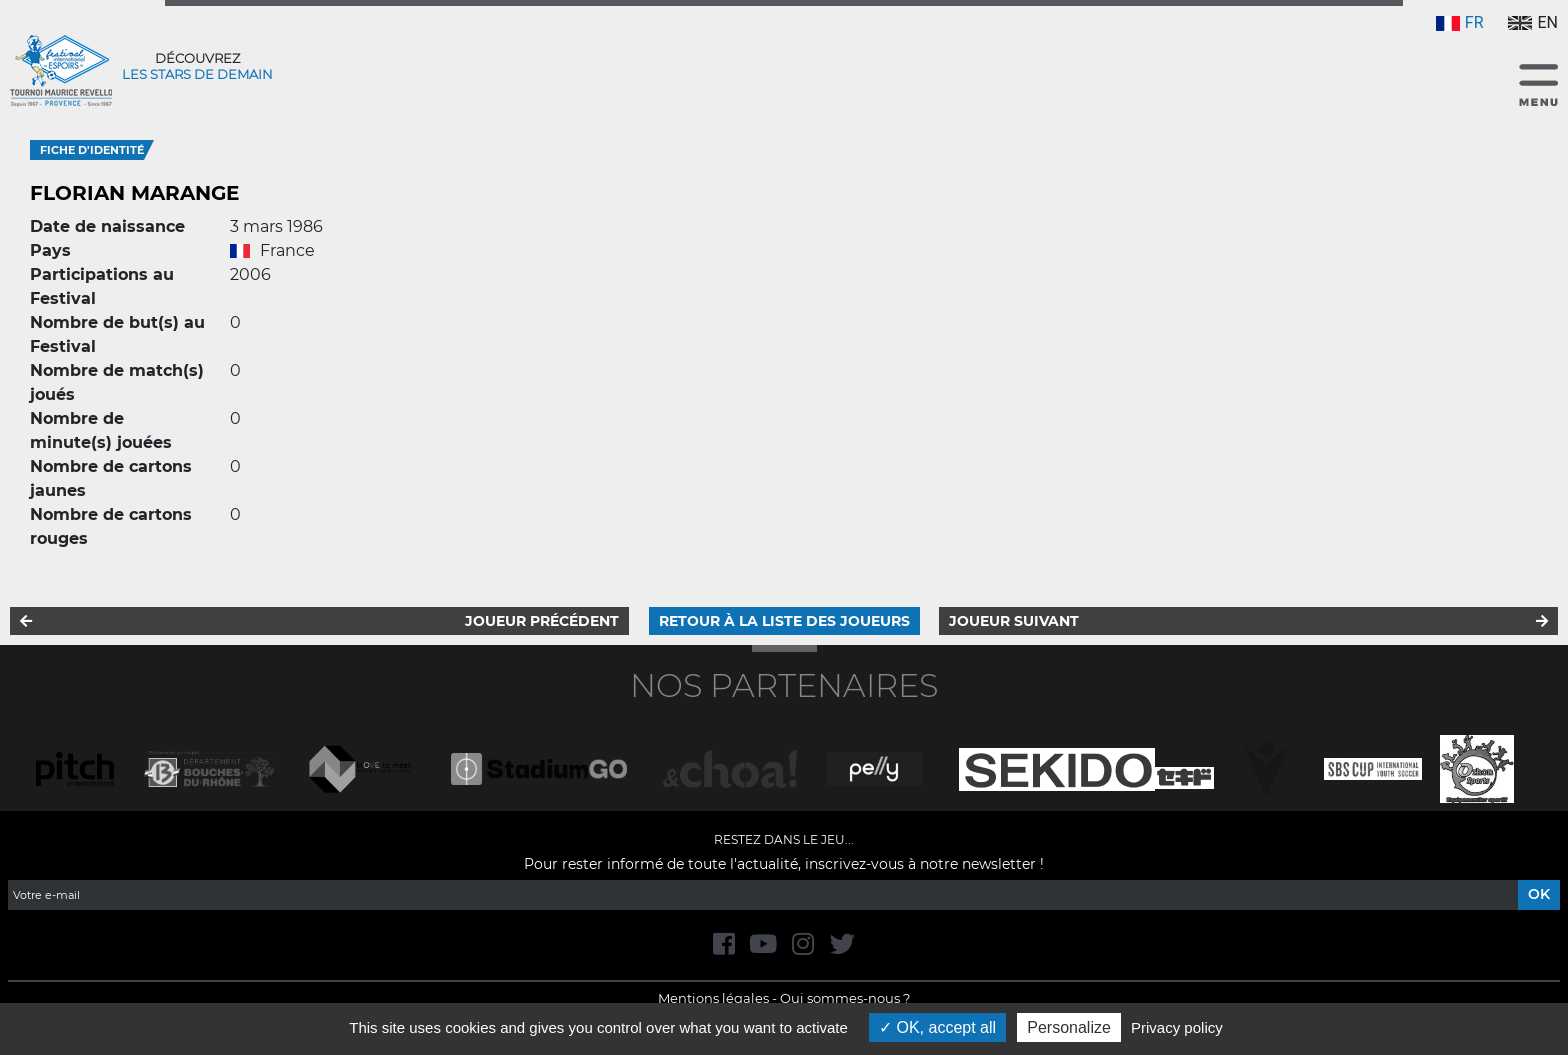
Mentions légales (713, 998)
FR (1460, 22)
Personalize (1069, 1027)
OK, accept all (937, 1027)
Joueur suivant (1014, 621)
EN (1533, 22)
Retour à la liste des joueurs (784, 621)
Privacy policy (1177, 1027)
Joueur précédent (542, 621)
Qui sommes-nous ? (845, 998)
